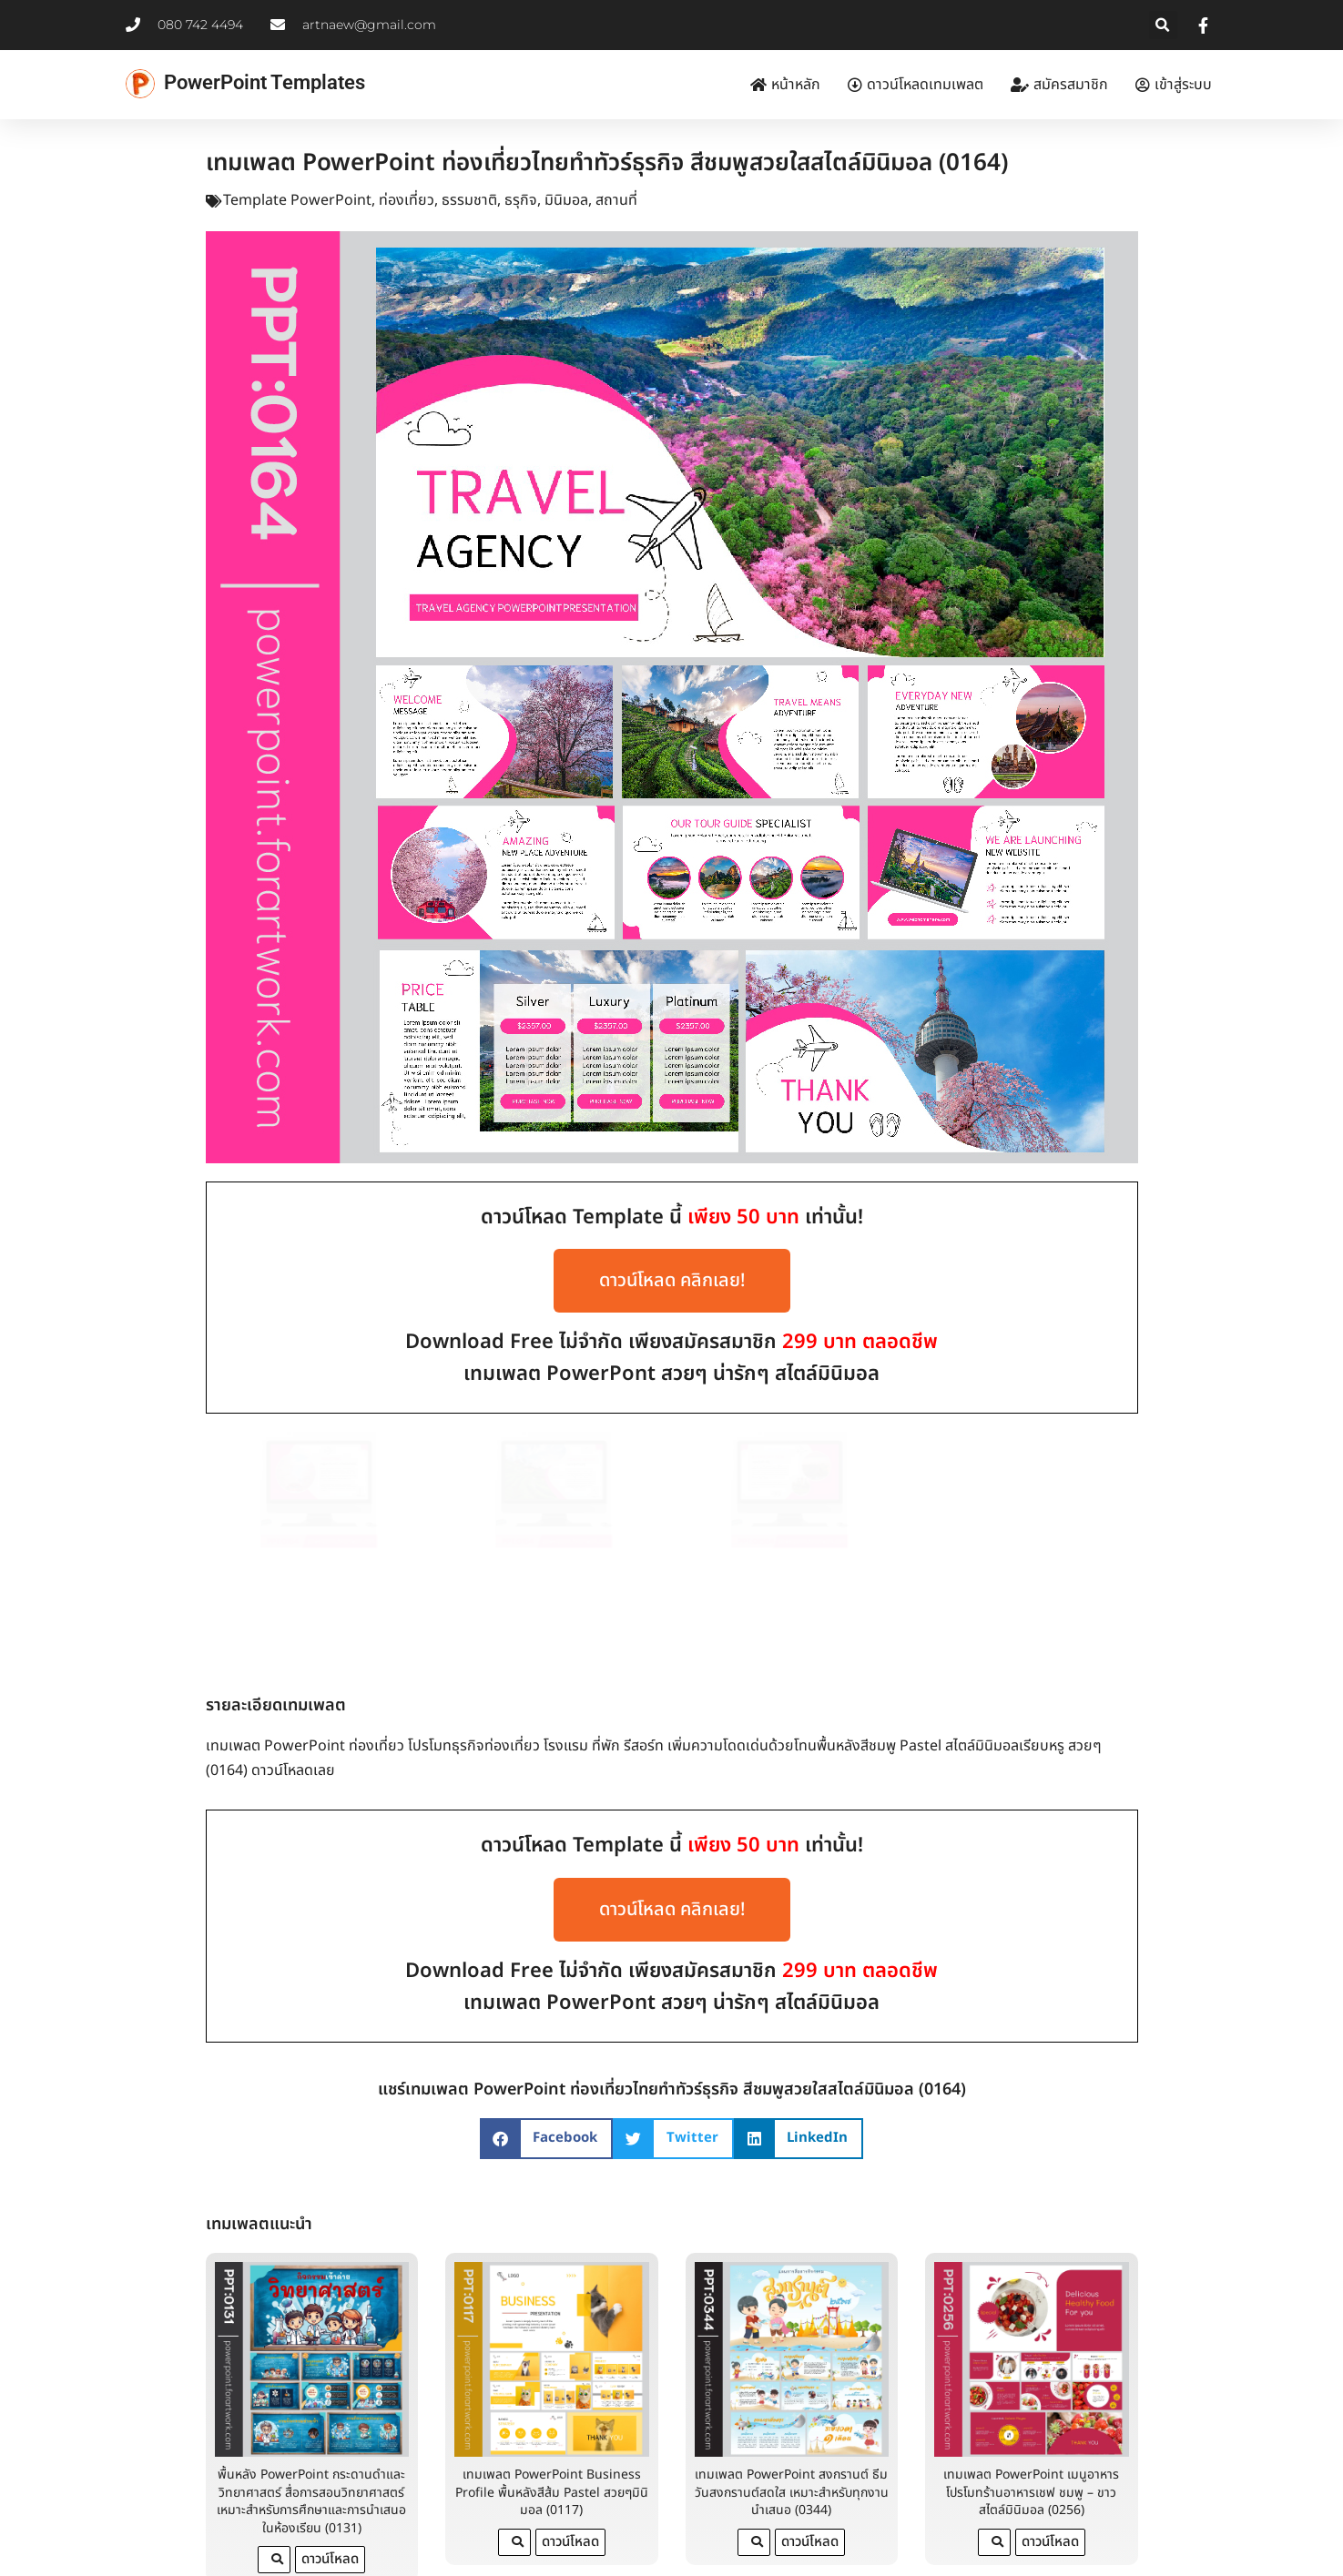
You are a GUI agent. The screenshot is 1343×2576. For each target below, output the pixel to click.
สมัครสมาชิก (1059, 85)
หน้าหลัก (785, 85)
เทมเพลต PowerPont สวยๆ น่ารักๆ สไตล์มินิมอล (671, 1374)
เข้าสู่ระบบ (1173, 85)
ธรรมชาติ (469, 200)
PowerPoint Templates (264, 82)
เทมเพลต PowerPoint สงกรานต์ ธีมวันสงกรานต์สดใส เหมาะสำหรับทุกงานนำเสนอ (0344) (792, 2429)
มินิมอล (566, 200)
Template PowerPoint (297, 200)
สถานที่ (616, 200)
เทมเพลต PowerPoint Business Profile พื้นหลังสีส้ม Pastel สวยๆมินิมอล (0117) (551, 2429)
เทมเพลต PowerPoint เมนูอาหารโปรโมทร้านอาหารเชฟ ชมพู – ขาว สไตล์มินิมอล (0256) (1031, 2429)
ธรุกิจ (520, 200)
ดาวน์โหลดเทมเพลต (915, 85)
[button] (1163, 25)
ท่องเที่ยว (406, 200)
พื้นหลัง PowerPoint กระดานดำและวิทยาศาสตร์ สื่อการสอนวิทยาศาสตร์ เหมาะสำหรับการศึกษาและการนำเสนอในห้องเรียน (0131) (311, 2438)
